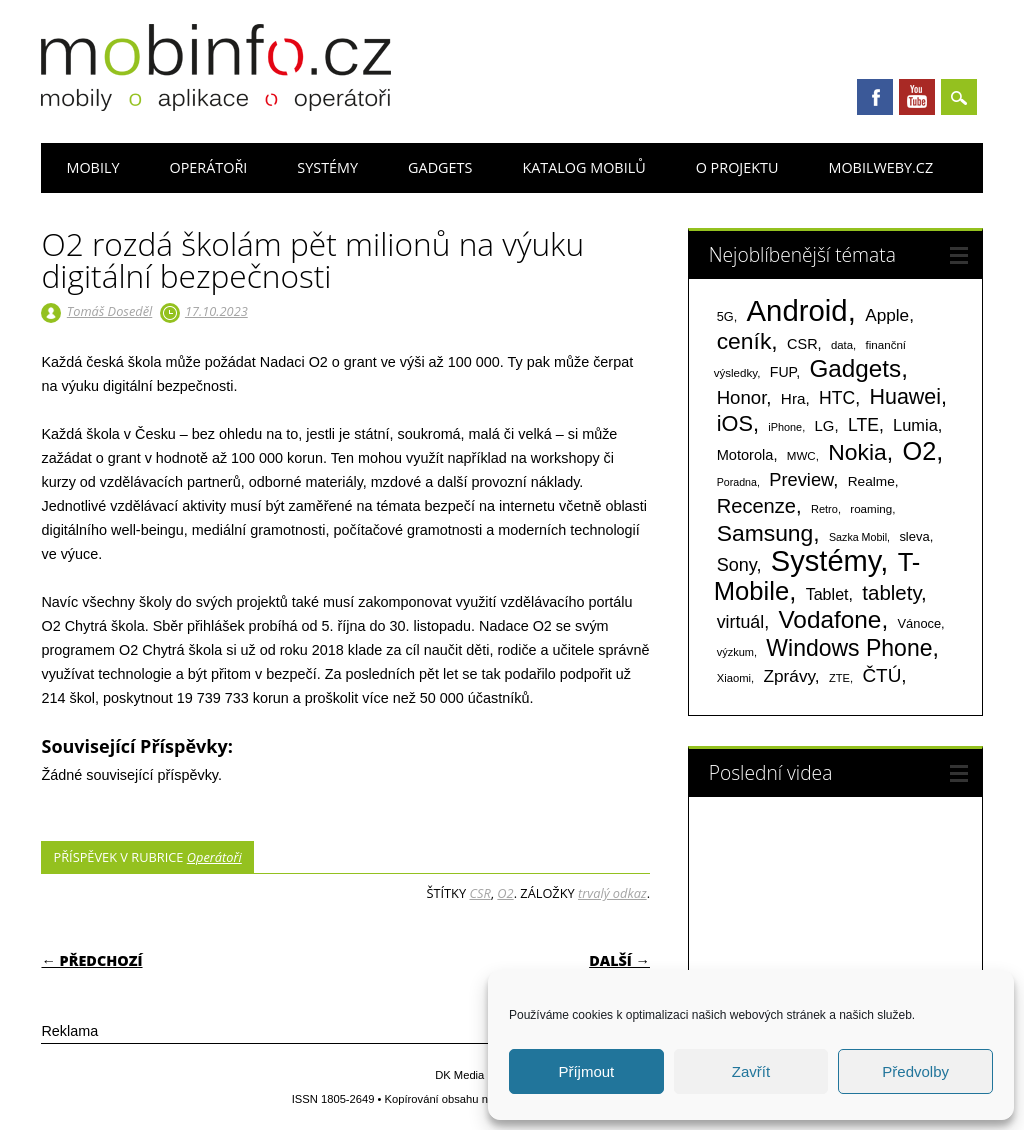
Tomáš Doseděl (109, 311)
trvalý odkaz (612, 893)
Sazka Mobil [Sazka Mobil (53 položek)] (858, 537)
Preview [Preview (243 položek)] (801, 479)
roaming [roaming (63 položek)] (871, 509)
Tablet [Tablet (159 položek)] (827, 594)
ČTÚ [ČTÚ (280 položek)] (881, 675)
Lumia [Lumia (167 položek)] (915, 425)
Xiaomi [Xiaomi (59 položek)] (734, 678)
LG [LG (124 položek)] (825, 425)
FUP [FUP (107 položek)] (783, 372)
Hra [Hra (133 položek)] (793, 398)
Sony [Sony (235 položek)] (737, 565)
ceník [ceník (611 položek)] (744, 341)
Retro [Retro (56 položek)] (824, 509)
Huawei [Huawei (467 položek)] (905, 397)
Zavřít (751, 1071)
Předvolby (915, 1071)
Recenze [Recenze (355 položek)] (756, 506)
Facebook (875, 97)
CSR (479, 893)
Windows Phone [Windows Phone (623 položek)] (849, 648)
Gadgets (440, 167)
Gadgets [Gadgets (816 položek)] (855, 368)
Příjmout (586, 1071)
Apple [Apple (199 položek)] (887, 315)
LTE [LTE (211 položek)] (863, 425)
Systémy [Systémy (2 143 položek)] (825, 561)
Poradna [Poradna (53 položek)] (737, 482)
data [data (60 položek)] (842, 345)
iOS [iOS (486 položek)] (735, 423)
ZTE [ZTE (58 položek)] (839, 678)
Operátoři (208, 167)
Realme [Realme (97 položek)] (871, 481)
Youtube (917, 97)
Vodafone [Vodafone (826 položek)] (829, 619)
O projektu (737, 167)
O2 (505, 893)
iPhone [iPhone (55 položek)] (785, 427)
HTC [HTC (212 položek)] (837, 398)
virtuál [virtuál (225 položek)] (740, 622)
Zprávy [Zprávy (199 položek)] (788, 676)
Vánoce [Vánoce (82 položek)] (920, 623)
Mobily (92, 167)
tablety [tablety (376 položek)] (891, 592)
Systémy (327, 167)
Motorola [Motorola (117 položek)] (745, 455)
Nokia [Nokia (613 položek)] (857, 452)
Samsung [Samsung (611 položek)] (765, 533)
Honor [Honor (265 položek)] (742, 397)
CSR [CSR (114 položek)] (802, 344)
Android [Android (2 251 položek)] (797, 310)
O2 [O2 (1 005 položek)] (919, 451)
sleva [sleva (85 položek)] (914, 536)
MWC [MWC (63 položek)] (801, 456)
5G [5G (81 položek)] (725, 316)
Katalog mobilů (583, 167)
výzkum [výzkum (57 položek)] (735, 652)
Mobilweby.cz (880, 167)
